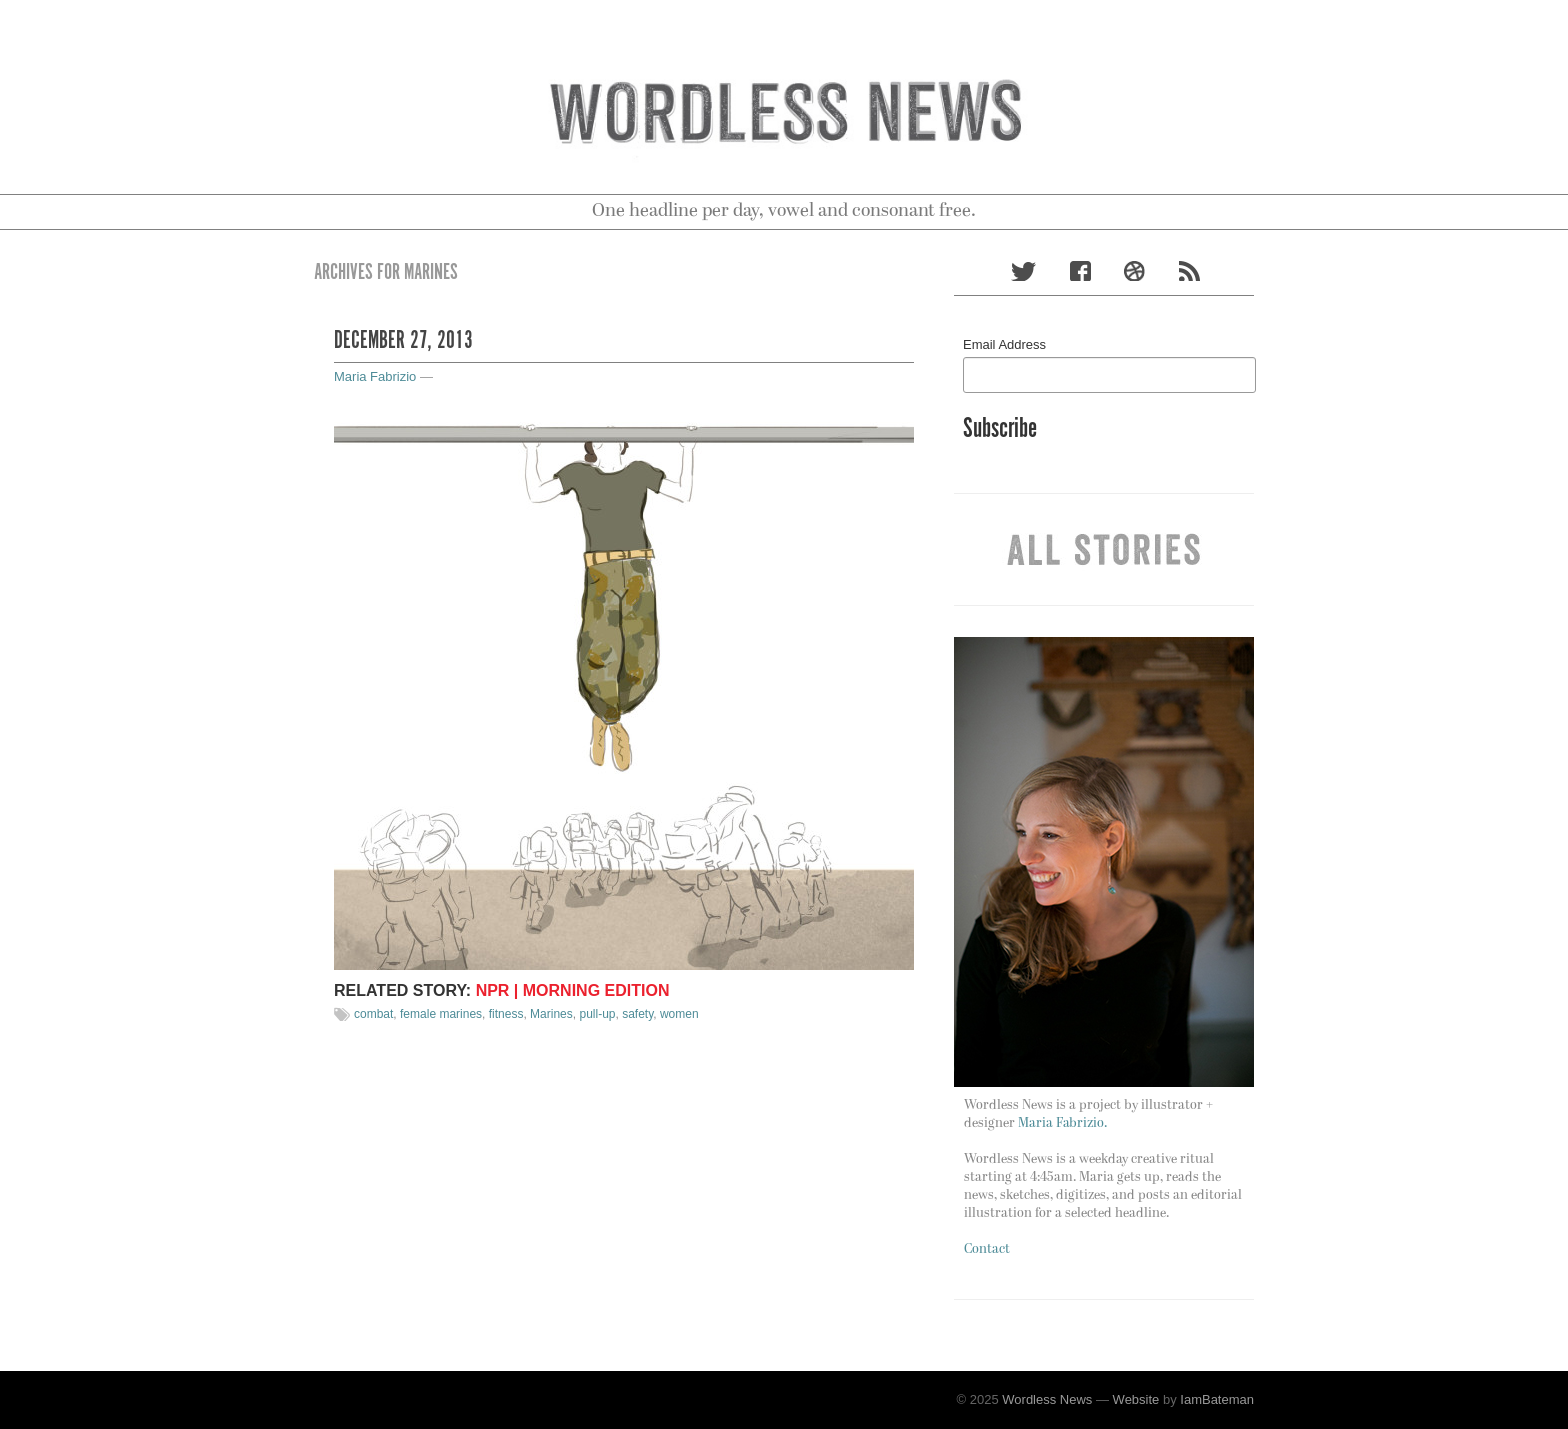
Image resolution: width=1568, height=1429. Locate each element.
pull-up (597, 1014)
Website (1136, 1399)
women (679, 1014)
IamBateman (1217, 1399)
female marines (441, 1014)
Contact (987, 1249)
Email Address (1004, 344)
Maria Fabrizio (375, 376)
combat (373, 1014)
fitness (506, 1014)
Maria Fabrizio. (1062, 1123)
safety (637, 1014)
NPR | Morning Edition (573, 990)
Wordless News (1047, 1399)
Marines (551, 1014)
